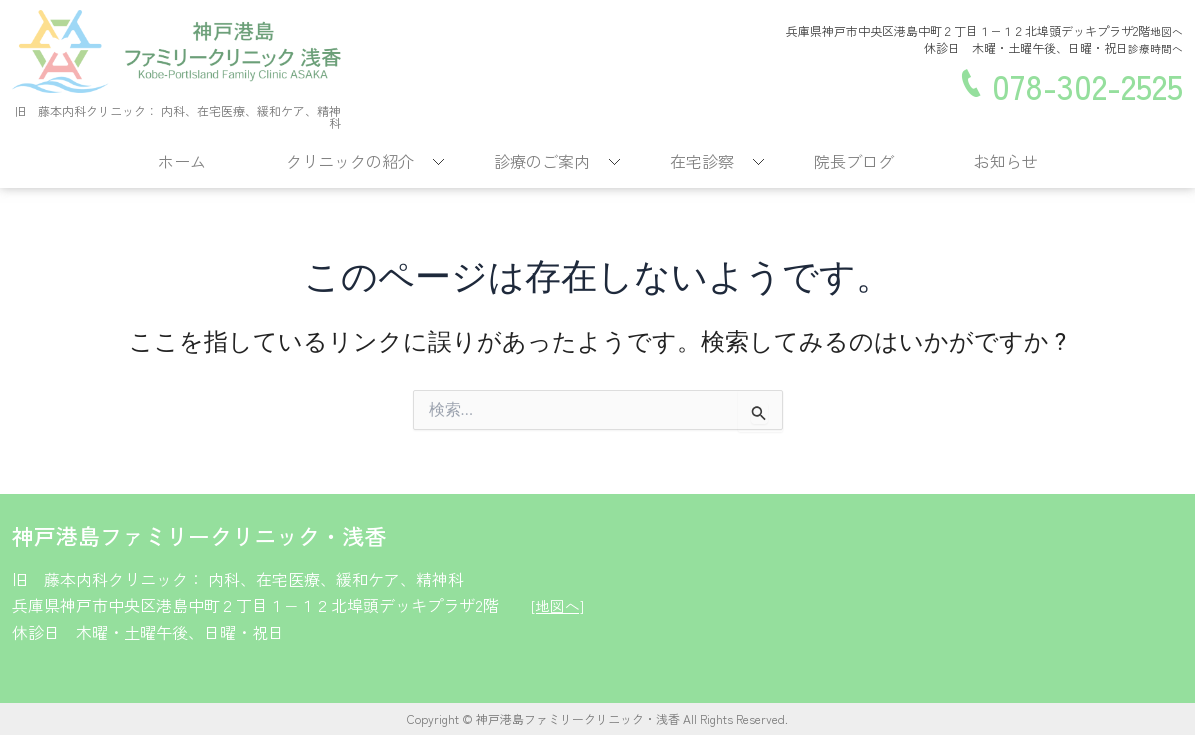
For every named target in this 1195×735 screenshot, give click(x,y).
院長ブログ (854, 161)
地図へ (1165, 31)
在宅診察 (702, 161)
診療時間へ (1153, 47)
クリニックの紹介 (350, 161)
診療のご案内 (542, 161)
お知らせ (1006, 161)
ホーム (182, 161)
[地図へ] (559, 605)
